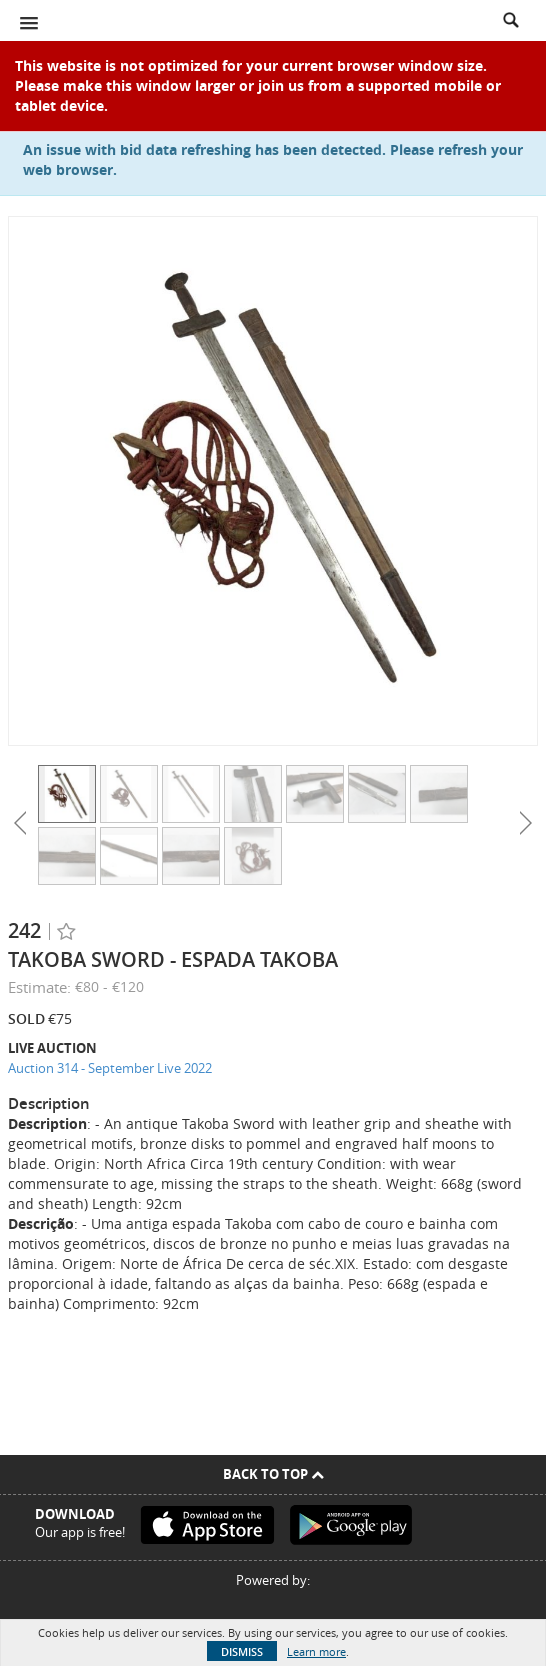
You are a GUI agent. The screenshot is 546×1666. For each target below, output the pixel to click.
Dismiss (242, 1651)
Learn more (316, 1651)
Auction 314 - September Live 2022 (110, 1068)
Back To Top (273, 1474)
